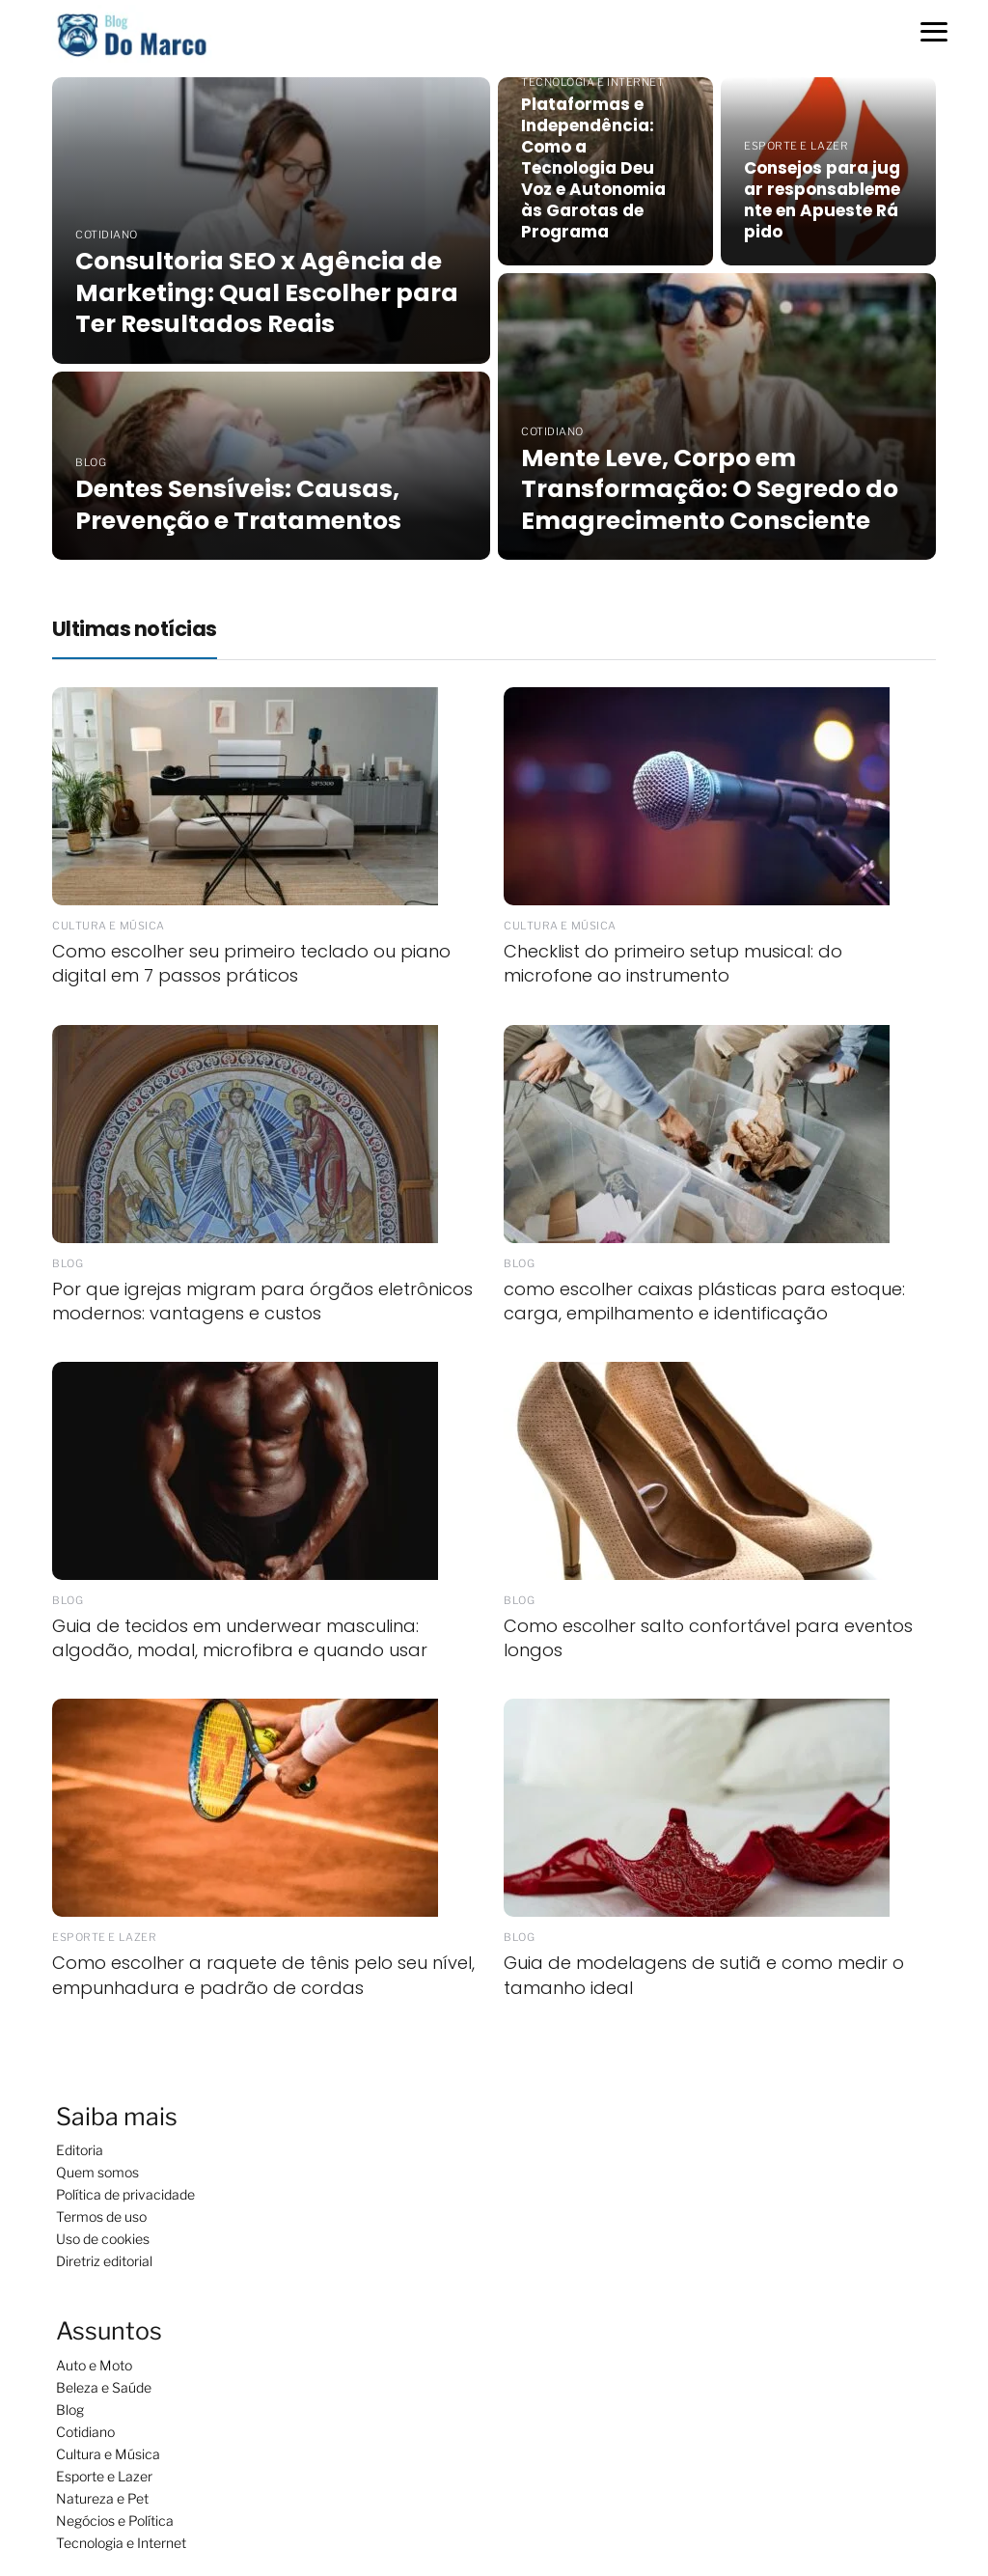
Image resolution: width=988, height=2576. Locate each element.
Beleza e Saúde (103, 2387)
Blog (70, 2409)
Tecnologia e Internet (121, 2542)
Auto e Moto (94, 2365)
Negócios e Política (115, 2520)
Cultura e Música (108, 2454)
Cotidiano (85, 2432)
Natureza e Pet (102, 2498)
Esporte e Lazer (104, 2476)
